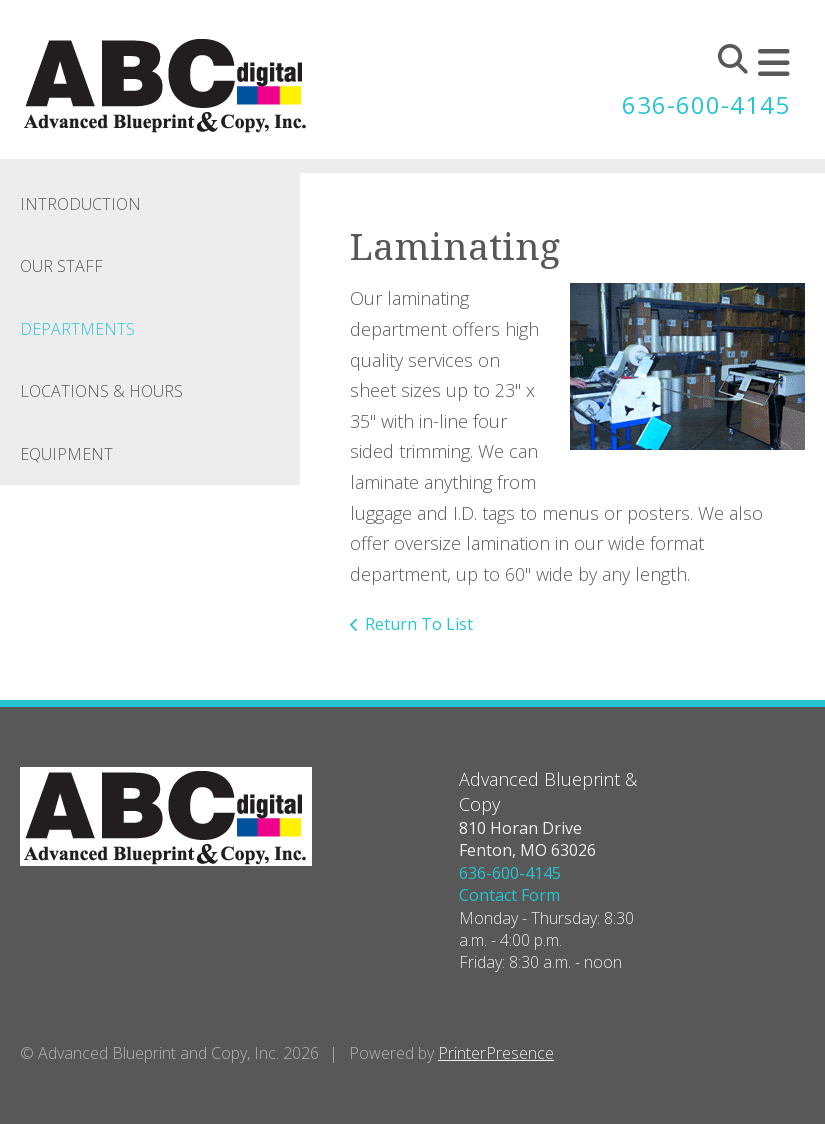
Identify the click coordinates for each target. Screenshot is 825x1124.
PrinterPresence (496, 1053)
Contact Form (509, 895)
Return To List (419, 624)
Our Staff (61, 266)
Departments (77, 329)
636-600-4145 (706, 104)
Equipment (66, 454)
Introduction (80, 204)
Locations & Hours (101, 391)
